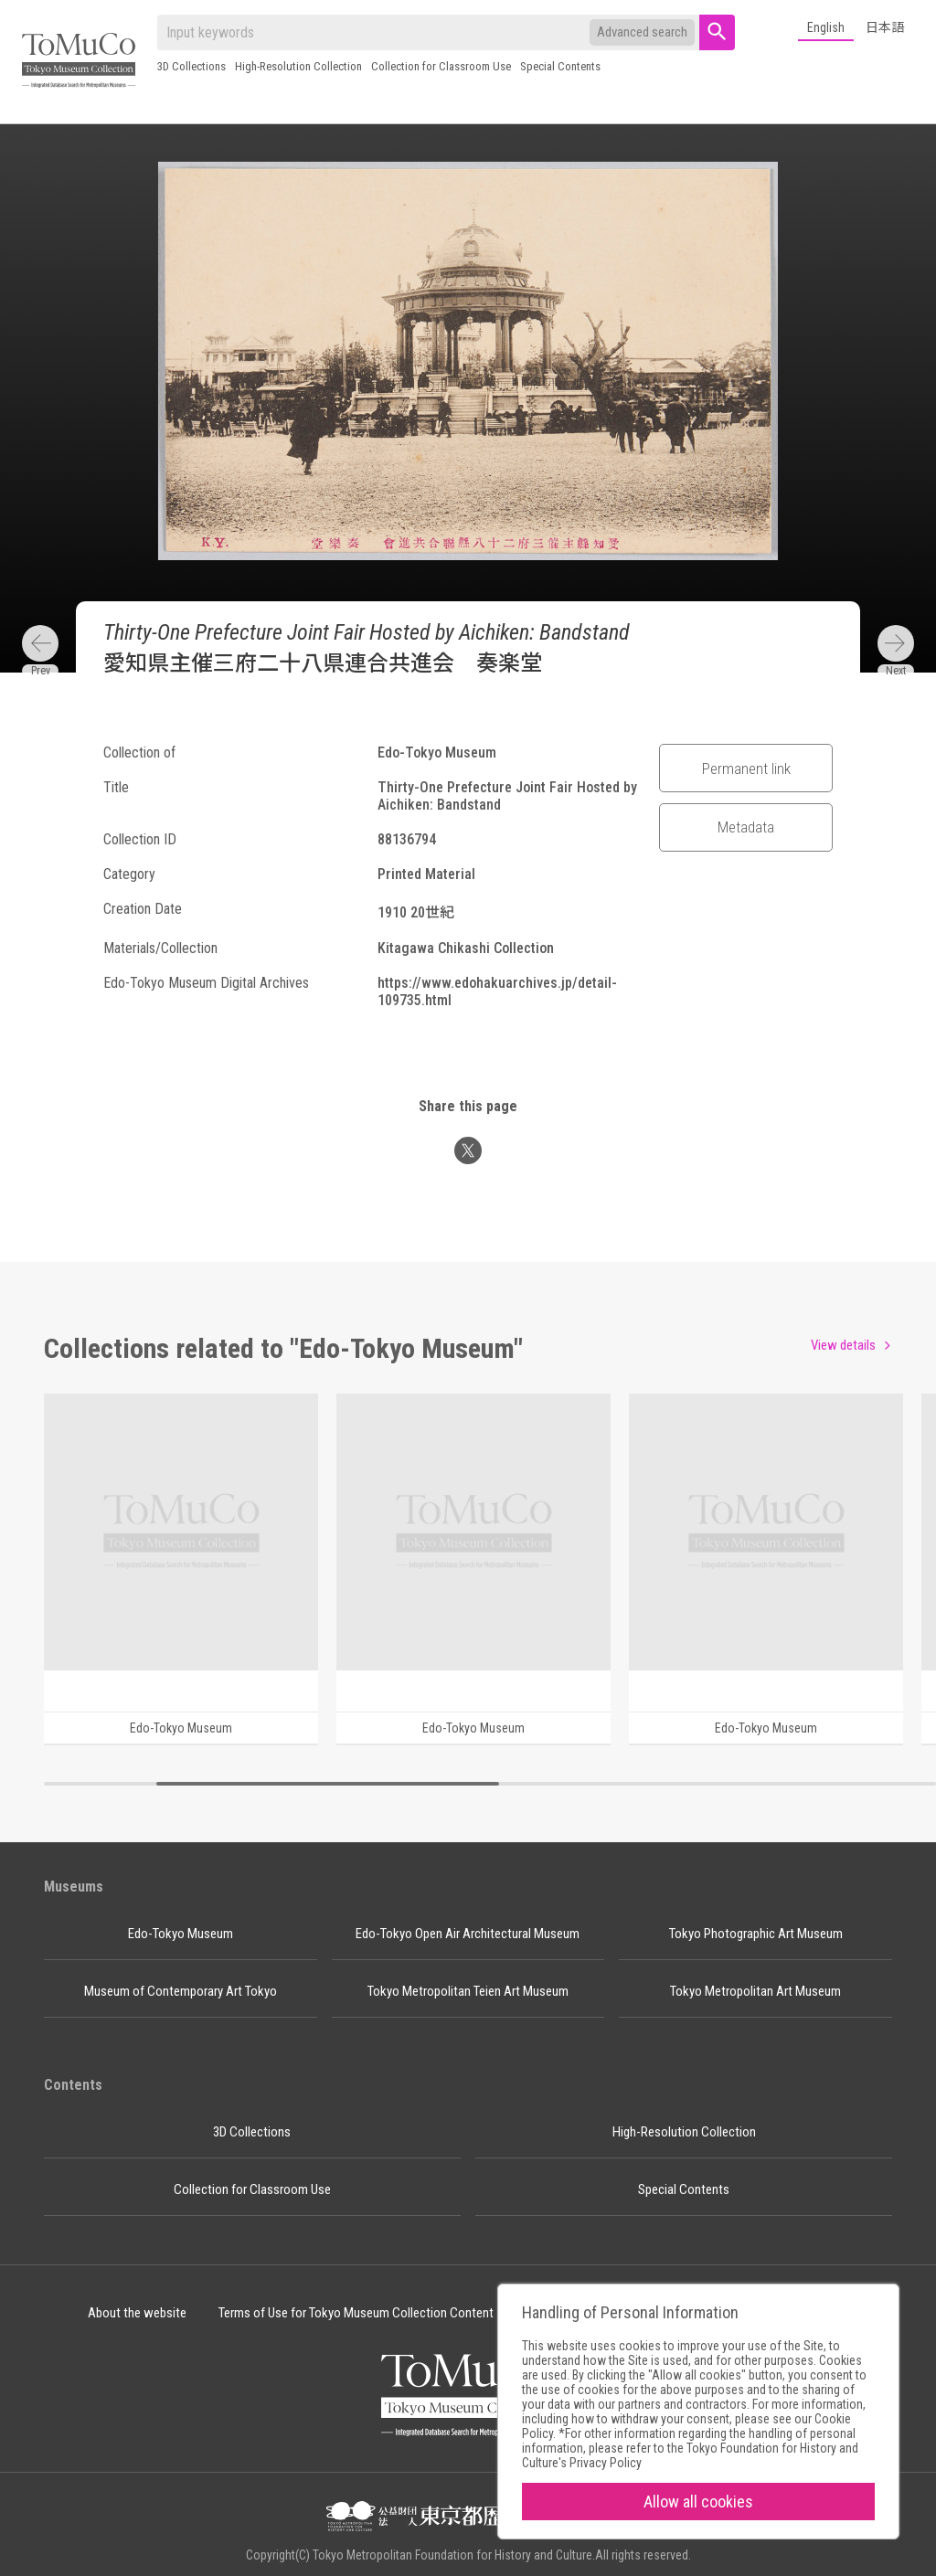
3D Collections (191, 66)
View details (843, 1345)
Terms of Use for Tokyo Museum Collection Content (356, 2313)
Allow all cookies (698, 2501)
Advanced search (642, 32)
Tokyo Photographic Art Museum (756, 1933)
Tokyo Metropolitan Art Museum (755, 1991)
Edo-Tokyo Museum (180, 1933)
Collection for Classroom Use (441, 66)
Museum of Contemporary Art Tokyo (180, 1991)
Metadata (746, 827)
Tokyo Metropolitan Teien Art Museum (468, 1991)
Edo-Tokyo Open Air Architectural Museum (468, 1933)
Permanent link (746, 768)
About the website (137, 2313)
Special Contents (560, 66)
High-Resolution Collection (298, 66)
